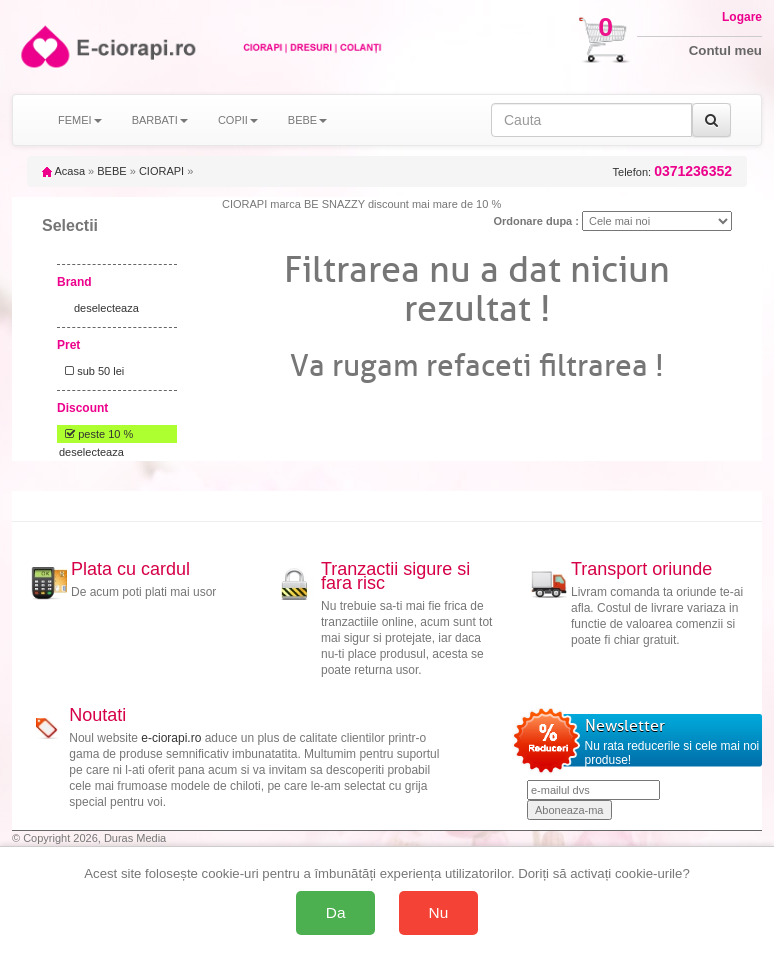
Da (336, 912)
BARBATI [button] (160, 120)
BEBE (111, 171)
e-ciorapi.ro (171, 738)
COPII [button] (238, 120)
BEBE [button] (307, 120)
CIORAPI (161, 171)
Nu (439, 912)
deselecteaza (106, 308)
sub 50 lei (91, 371)
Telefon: (672, 171)
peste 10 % (96, 434)
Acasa (63, 171)
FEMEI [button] (80, 120)
